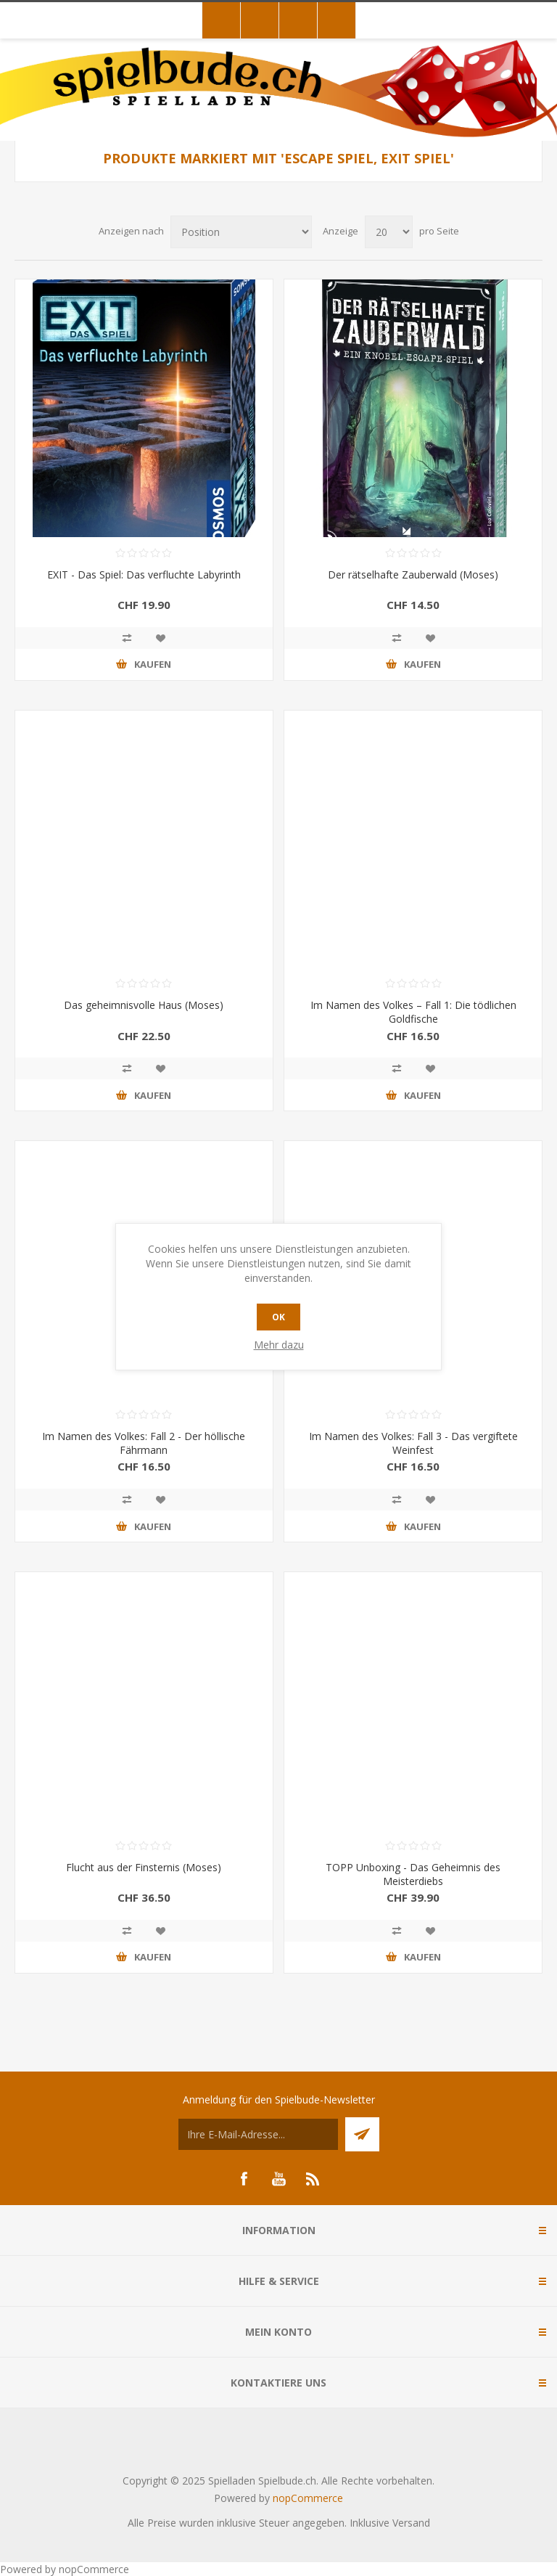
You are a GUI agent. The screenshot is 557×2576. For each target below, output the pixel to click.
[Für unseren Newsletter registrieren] (258, 2134)
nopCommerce (308, 2498)
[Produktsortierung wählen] (241, 232)
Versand (411, 2523)
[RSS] (313, 2179)
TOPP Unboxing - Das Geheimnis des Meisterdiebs (413, 1874)
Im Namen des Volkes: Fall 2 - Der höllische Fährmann (143, 1443)
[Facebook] (243, 2179)
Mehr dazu (279, 1345)
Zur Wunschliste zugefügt (160, 638)
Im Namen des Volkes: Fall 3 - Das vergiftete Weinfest (413, 1443)
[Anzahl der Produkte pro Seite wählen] (389, 232)
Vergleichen (127, 638)
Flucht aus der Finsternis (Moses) (143, 1867)
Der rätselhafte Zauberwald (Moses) (413, 574)
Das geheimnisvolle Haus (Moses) (143, 1005)
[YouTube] (278, 2179)
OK (278, 1317)
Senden (362, 2134)
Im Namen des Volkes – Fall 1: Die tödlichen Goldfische (413, 1012)
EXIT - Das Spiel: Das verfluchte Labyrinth (144, 574)
